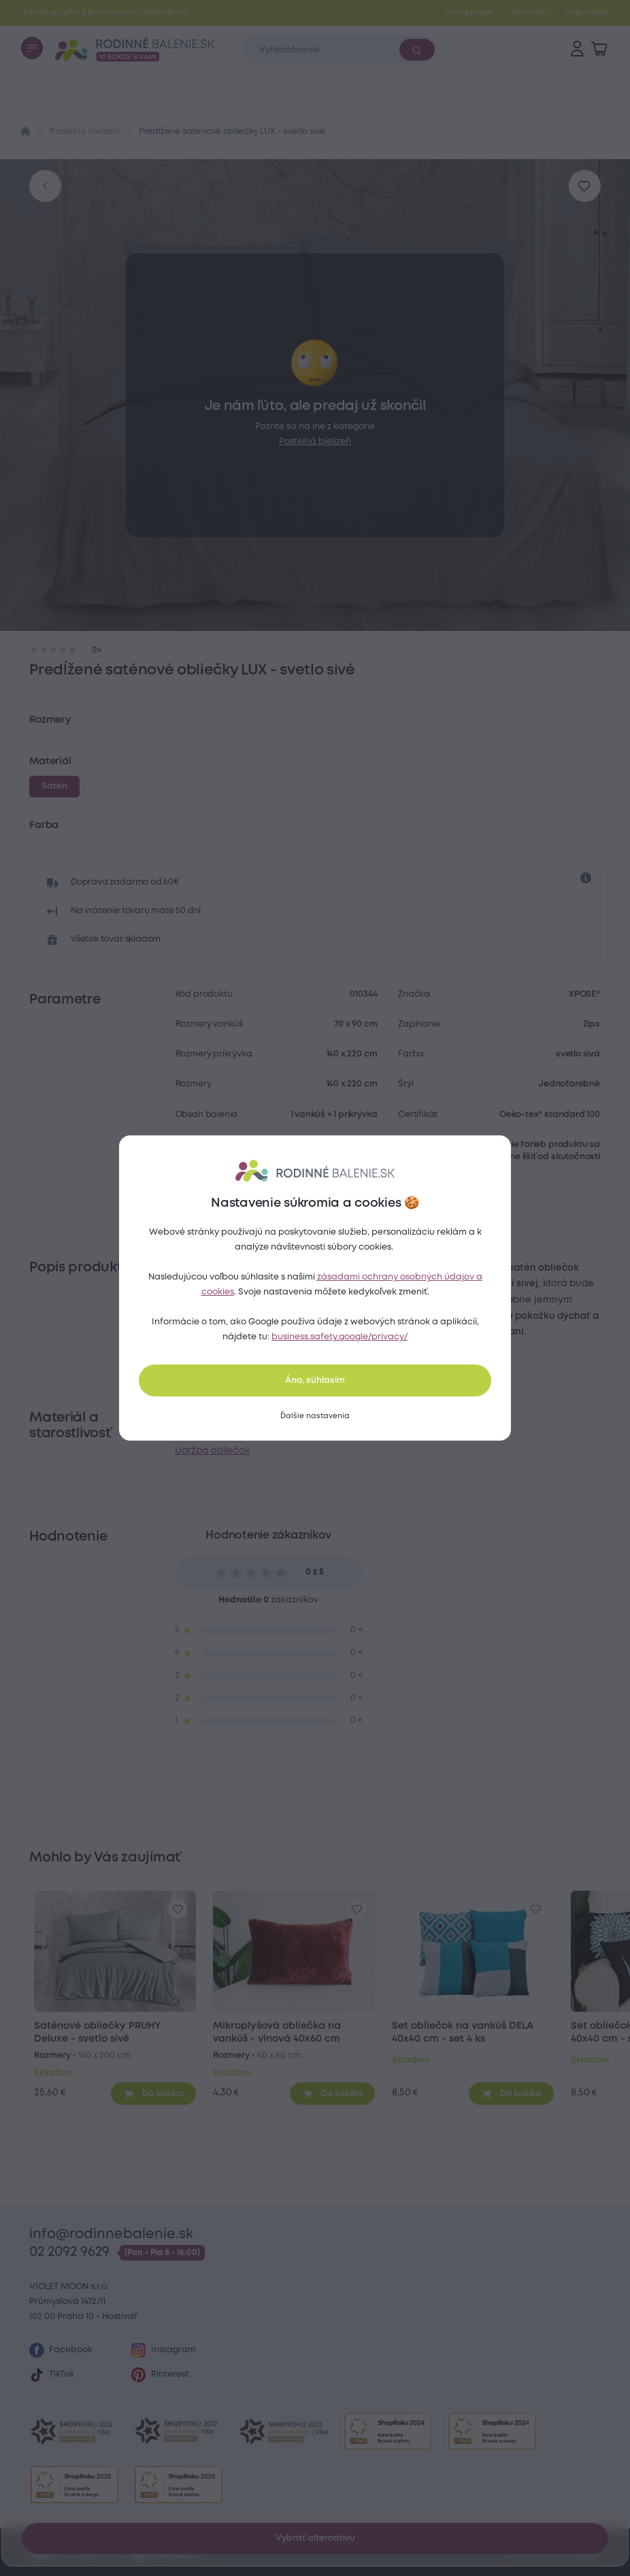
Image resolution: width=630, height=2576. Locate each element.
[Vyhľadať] (417, 50)
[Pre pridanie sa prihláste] (585, 186)
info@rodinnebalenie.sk (111, 2234)
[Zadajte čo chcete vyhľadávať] (339, 49)
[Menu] (32, 47)
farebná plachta (375, 1418)
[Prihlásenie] (577, 49)
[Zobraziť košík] (599, 49)
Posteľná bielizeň (85, 131)
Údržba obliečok (212, 1451)
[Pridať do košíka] (153, 2093)
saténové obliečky (325, 1316)
